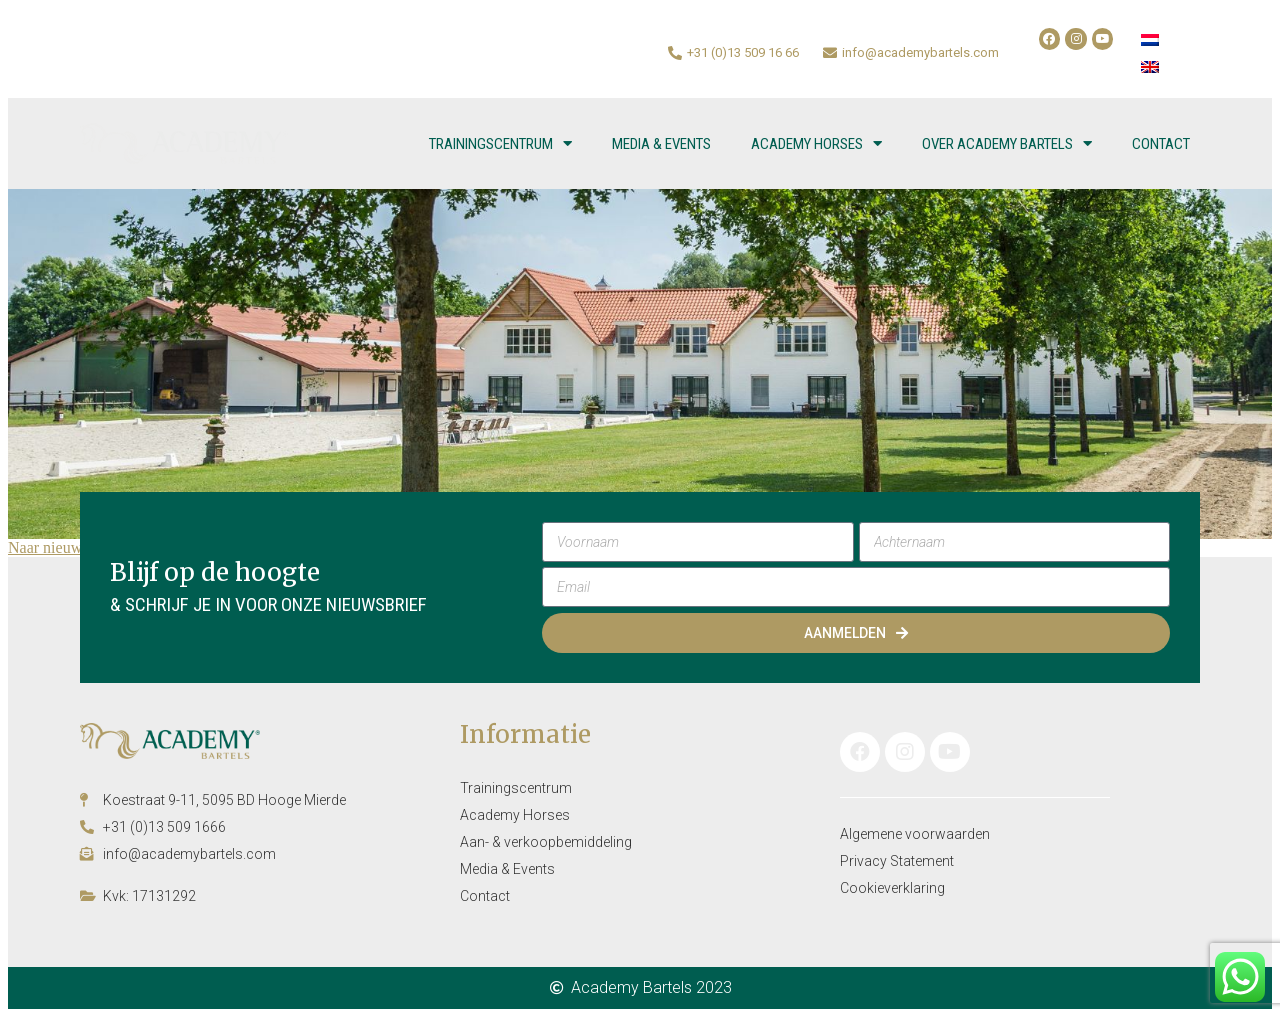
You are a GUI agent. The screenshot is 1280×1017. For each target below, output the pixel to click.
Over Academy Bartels (1007, 143)
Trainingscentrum (500, 143)
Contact (1161, 144)
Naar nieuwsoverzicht (78, 547)
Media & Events (661, 144)
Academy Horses (816, 143)
